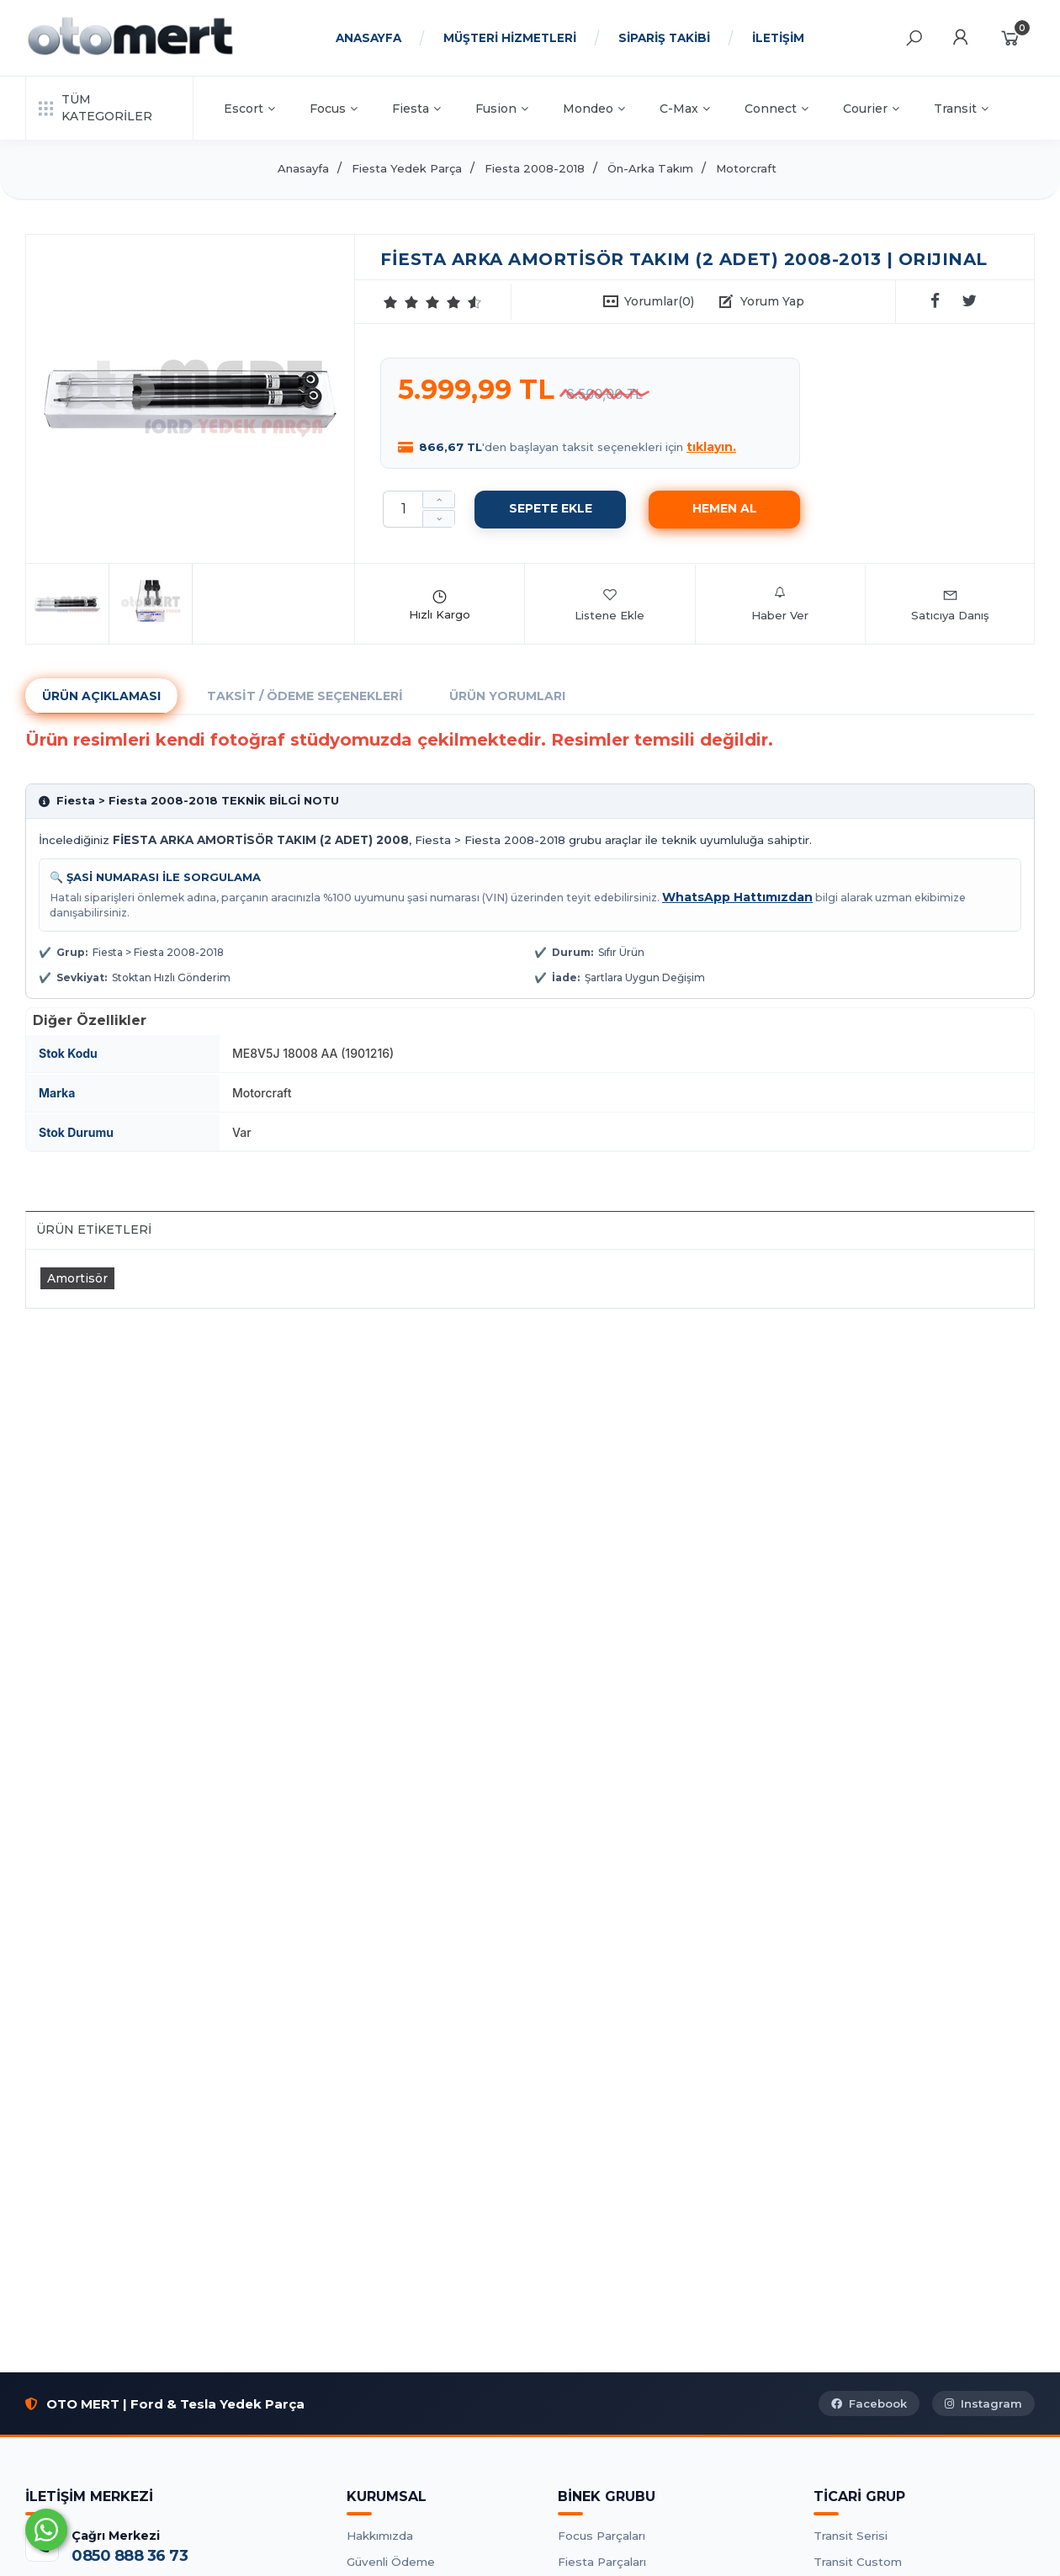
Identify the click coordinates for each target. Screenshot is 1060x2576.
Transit (961, 108)
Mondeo (594, 108)
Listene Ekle (609, 604)
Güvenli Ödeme (391, 2561)
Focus (334, 108)
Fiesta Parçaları (602, 2561)
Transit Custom (858, 2561)
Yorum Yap (772, 301)
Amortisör (77, 1278)
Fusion (501, 108)
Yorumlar (659, 301)
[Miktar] (403, 509)
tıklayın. (711, 446)
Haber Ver (779, 604)
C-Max (685, 108)
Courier (871, 108)
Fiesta (416, 108)
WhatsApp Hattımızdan (737, 897)
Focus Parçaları (601, 2535)
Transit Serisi (851, 2535)
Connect (776, 108)
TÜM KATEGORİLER (95, 108)
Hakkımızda (380, 2535)
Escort (249, 108)
